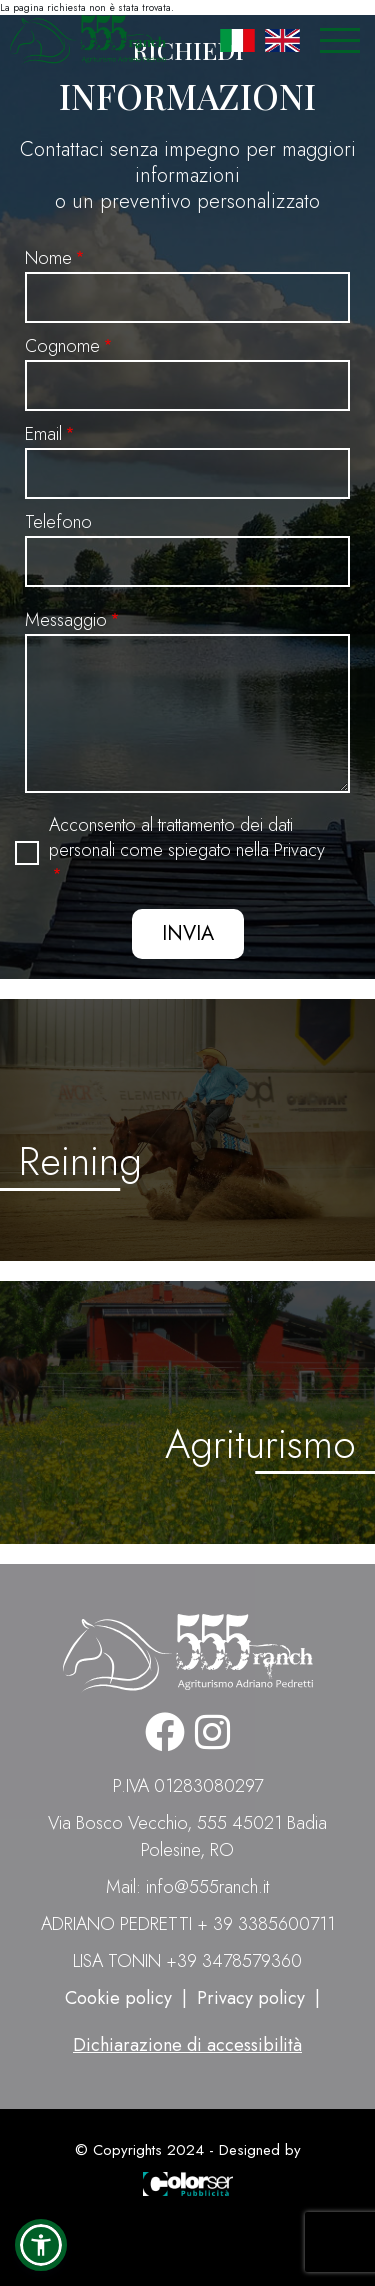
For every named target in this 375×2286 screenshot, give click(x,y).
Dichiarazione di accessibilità (187, 2045)
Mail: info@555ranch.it (187, 1887)
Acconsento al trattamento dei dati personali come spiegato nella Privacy (187, 838)
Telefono (58, 522)
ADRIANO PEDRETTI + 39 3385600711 (188, 1924)
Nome (48, 258)
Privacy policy (251, 1998)
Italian (237, 40)
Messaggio (66, 620)
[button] (41, 2245)
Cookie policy (118, 1998)
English (282, 40)
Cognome (62, 346)
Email (43, 434)
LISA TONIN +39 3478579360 (187, 1961)
